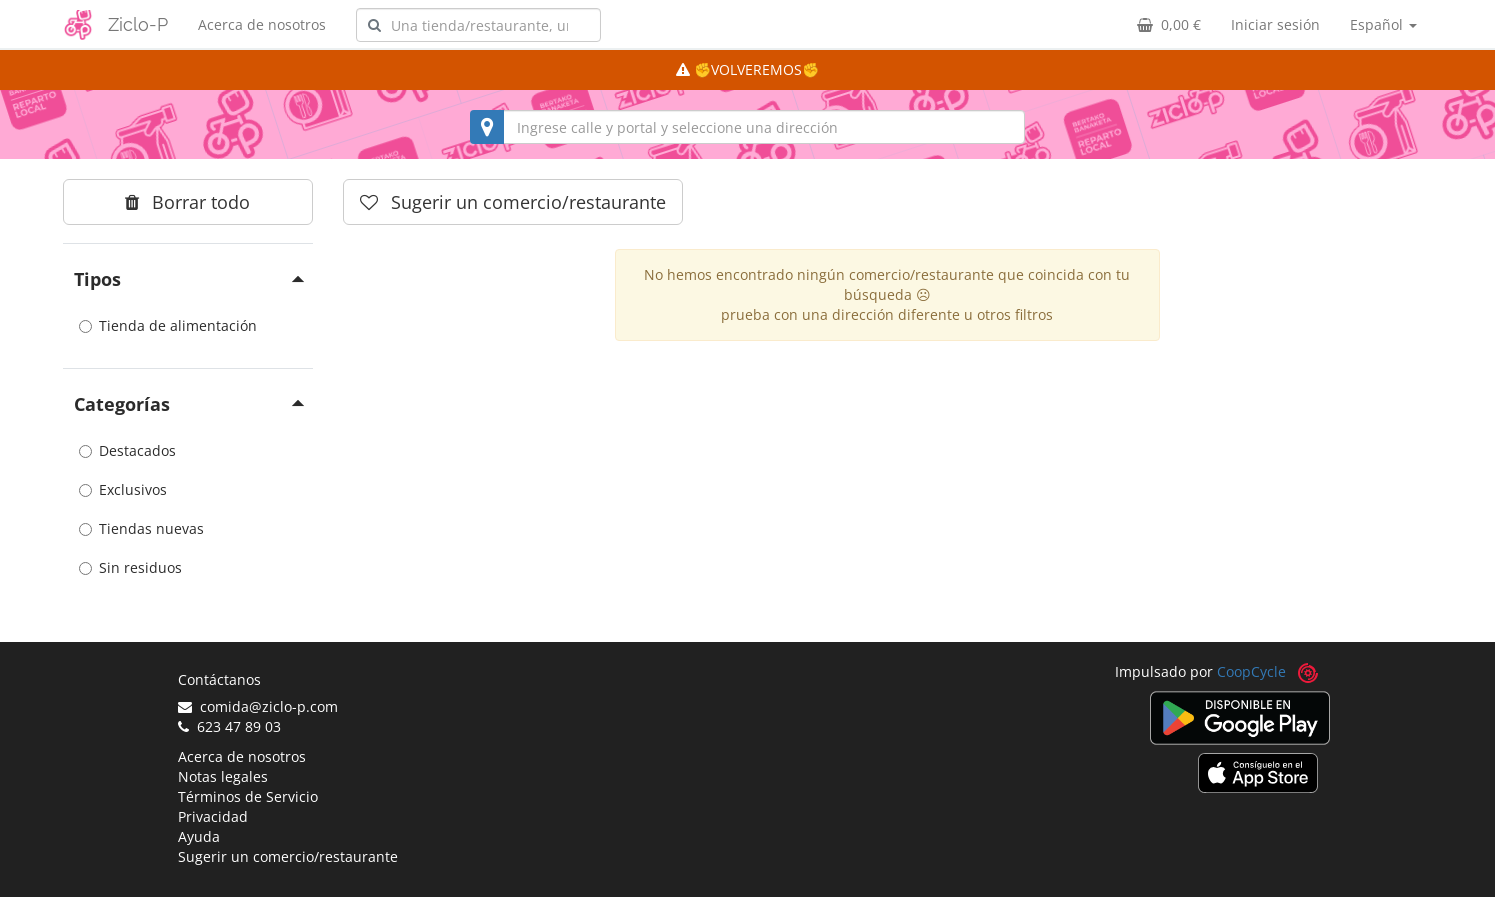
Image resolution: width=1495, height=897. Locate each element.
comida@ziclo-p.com (258, 706)
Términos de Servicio (248, 796)
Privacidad (213, 816)
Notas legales (223, 776)
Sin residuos (130, 567)
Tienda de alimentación (168, 325)
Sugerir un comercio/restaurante (288, 856)
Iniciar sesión (1275, 24)
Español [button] (1383, 24)
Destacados (127, 450)
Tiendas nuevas (141, 528)
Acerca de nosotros (262, 24)
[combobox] (478, 25)
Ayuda (199, 836)
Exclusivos (123, 489)
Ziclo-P (138, 24)
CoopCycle (1251, 671)
